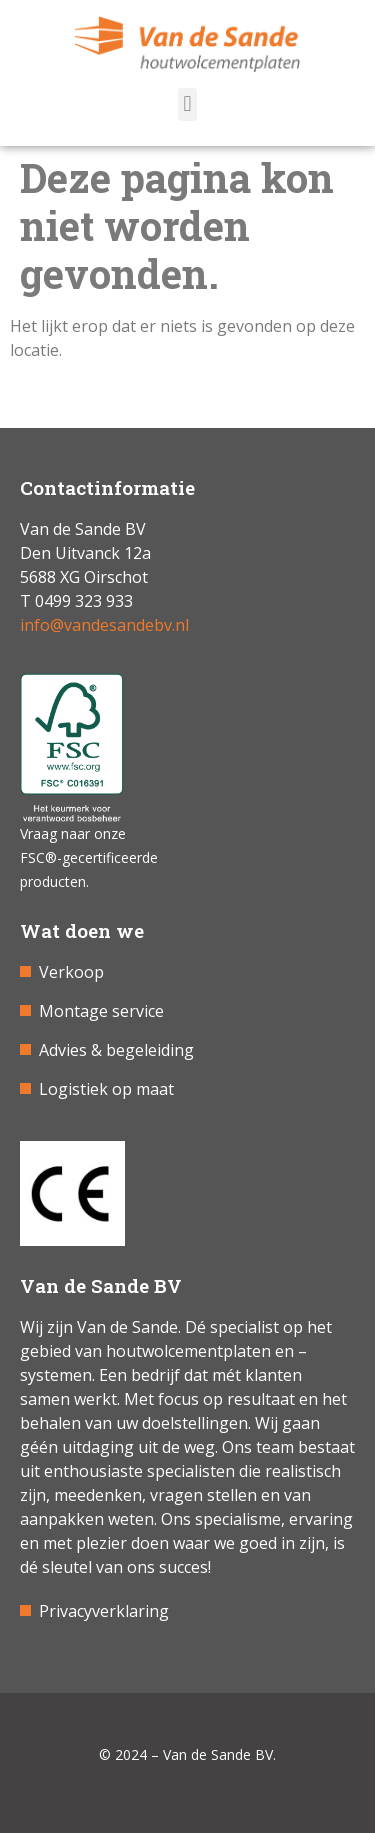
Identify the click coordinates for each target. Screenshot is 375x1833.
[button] (187, 104)
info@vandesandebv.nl (104, 625)
